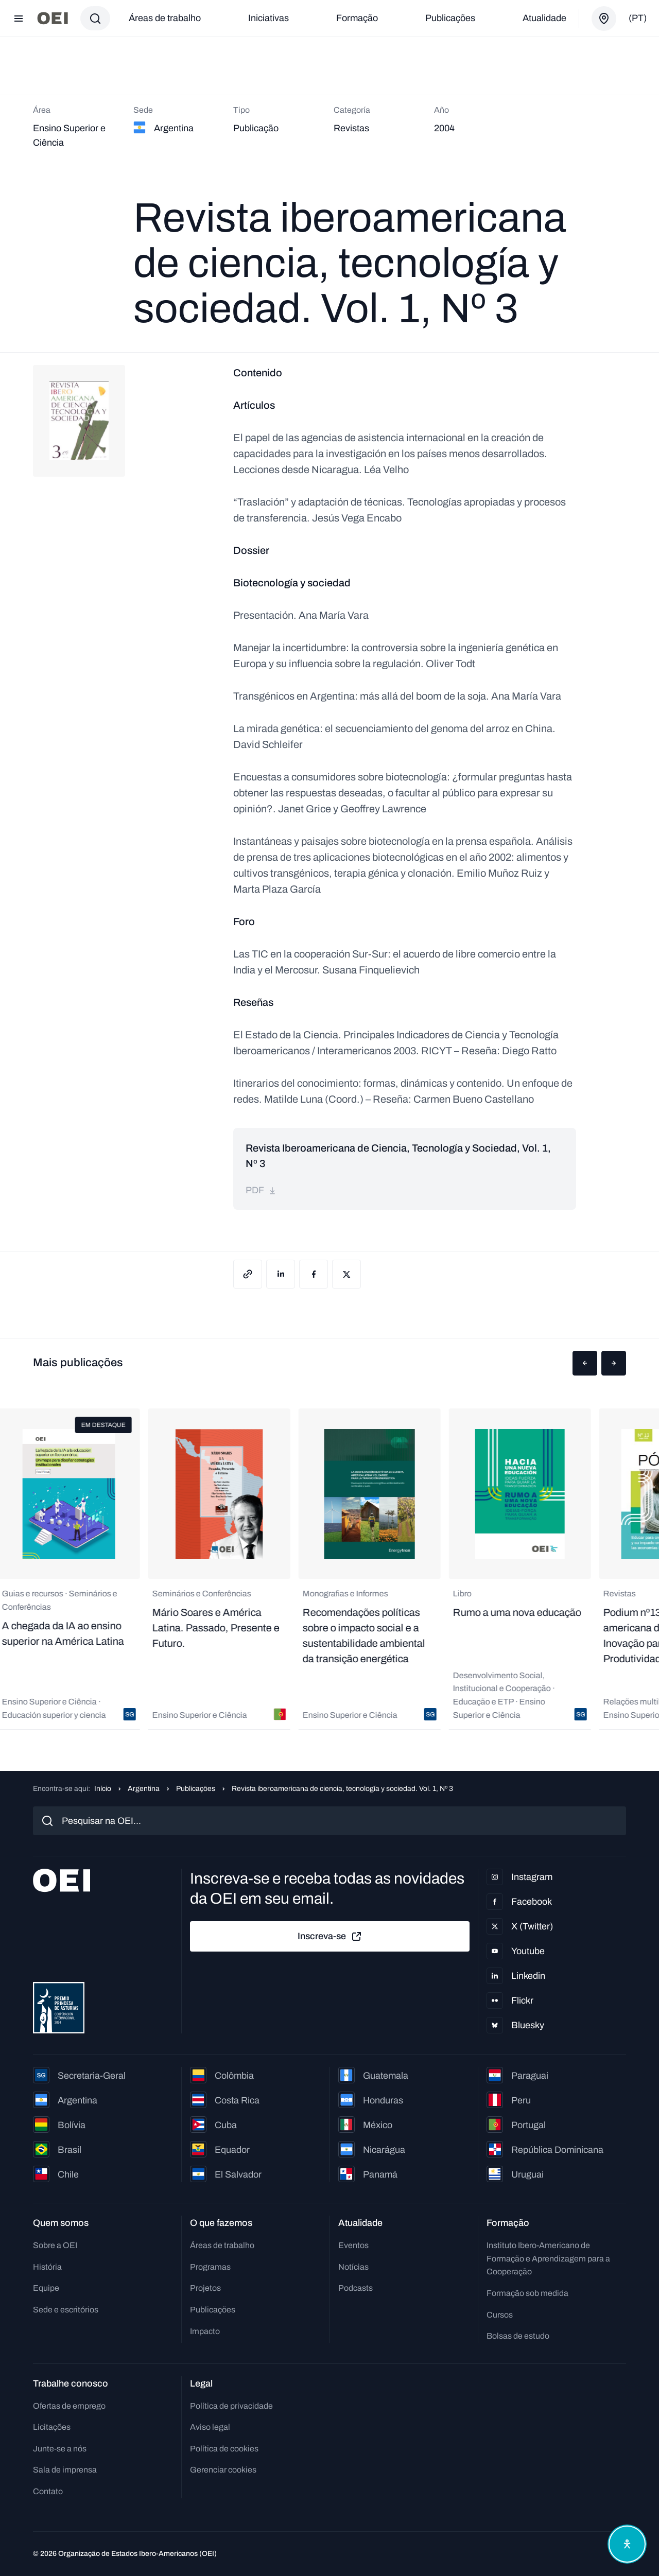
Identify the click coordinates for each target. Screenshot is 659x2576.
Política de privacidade (231, 2405)
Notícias (353, 2266)
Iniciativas (268, 18)
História (47, 2266)
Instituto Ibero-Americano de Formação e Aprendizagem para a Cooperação (548, 2258)
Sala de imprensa (65, 2469)
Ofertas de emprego (69, 2405)
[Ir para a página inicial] (52, 18)
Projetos (205, 2288)
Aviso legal (210, 2427)
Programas (210, 2266)
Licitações (52, 2427)
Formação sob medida (527, 2293)
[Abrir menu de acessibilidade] (627, 2544)
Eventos (353, 2245)
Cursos (500, 2314)
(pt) (638, 18)
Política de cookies (224, 2448)
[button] (585, 1363)
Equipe (46, 2288)
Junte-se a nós (59, 2448)
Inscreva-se (330, 1936)
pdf (261, 1190)
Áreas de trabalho (165, 18)
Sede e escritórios (65, 2309)
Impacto (205, 2331)
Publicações (450, 18)
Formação (357, 18)
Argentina (144, 1788)
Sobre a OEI (55, 2245)
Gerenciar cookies (223, 2469)
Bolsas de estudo (518, 2335)
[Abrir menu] (18, 18)
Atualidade (544, 18)
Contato (48, 2491)
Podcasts (355, 2288)
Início (102, 1788)
